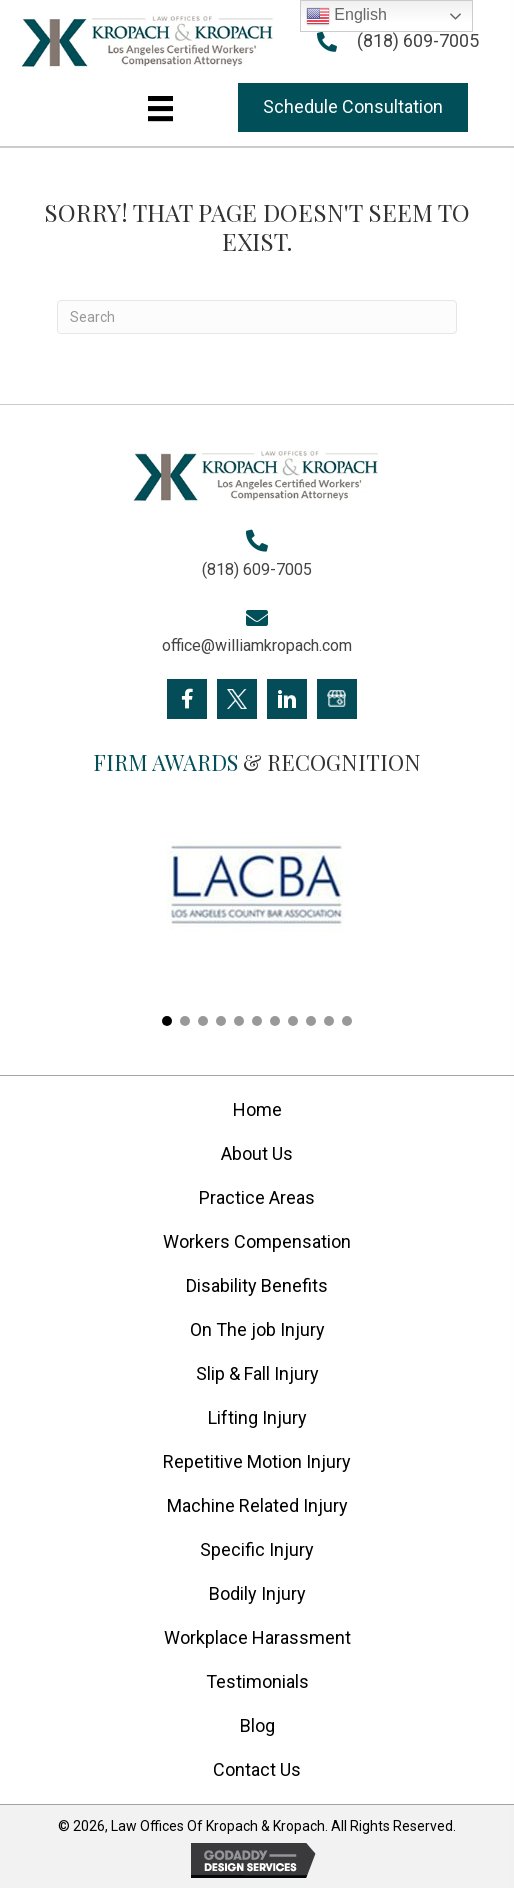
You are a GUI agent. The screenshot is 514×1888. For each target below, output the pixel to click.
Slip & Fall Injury (257, 1373)
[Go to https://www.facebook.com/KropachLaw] (187, 699)
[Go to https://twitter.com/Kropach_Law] (237, 699)
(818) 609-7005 (418, 40)
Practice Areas (257, 1197)
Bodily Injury (257, 1593)
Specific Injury (257, 1549)
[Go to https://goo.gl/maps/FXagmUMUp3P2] (337, 699)
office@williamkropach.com (257, 645)
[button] (353, 107)
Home (257, 1109)
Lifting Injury (257, 1417)
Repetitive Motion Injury (257, 1461)
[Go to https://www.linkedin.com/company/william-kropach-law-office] (287, 699)
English (346, 16)
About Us (257, 1153)
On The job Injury (257, 1329)
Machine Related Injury (257, 1505)
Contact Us (257, 1769)
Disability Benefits (257, 1285)
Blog (257, 1725)
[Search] (257, 317)
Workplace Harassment (257, 1637)
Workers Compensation (257, 1241)
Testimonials (257, 1681)
